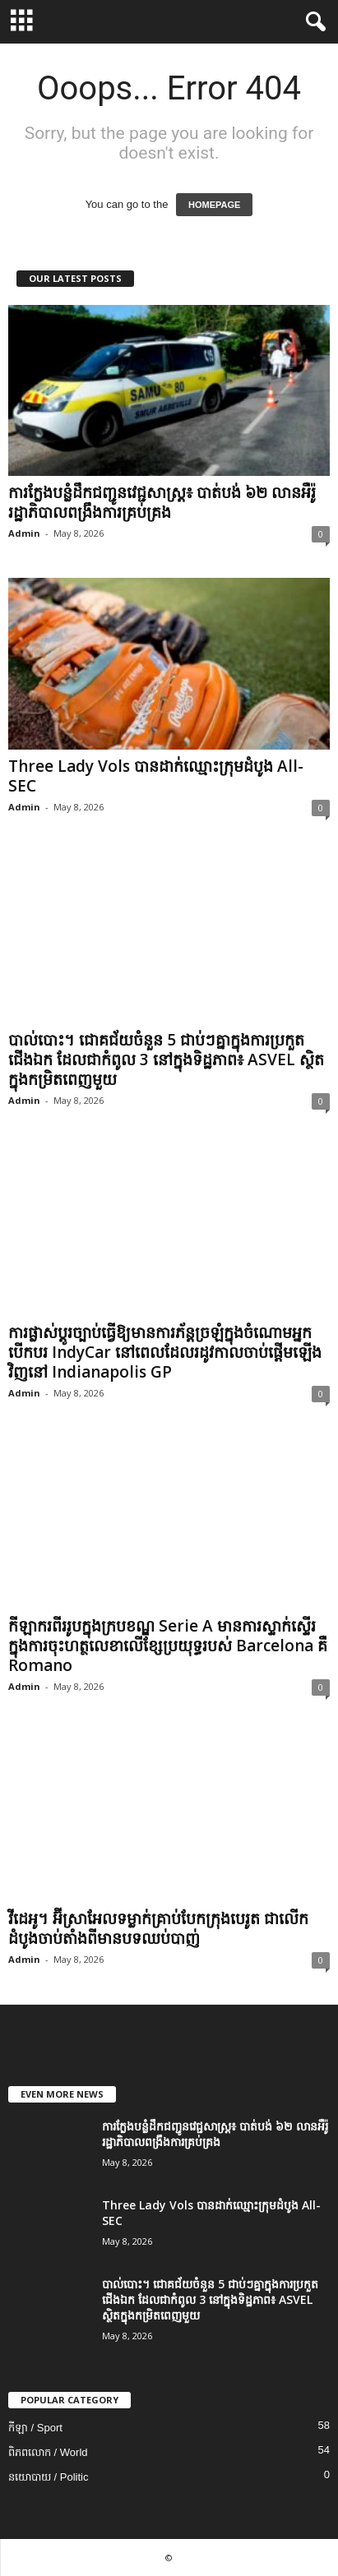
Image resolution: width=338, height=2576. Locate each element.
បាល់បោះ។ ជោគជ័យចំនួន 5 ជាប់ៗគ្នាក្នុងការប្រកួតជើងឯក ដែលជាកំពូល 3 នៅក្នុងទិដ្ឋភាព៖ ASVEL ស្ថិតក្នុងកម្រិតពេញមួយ (166, 1059)
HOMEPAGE (214, 205)
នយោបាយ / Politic (48, 2477)
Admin (24, 533)
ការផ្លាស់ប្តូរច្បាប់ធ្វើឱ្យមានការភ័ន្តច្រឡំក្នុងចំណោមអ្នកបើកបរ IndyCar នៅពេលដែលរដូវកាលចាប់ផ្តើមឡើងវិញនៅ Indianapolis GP (165, 1352)
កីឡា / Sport (35, 2427)
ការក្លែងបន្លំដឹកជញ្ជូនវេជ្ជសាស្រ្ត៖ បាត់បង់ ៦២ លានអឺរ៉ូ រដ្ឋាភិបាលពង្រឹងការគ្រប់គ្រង (162, 502)
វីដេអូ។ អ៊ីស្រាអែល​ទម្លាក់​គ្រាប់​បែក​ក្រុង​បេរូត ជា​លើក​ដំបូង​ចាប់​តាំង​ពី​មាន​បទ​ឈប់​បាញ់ (158, 1928)
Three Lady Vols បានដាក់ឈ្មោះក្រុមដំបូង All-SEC (155, 775)
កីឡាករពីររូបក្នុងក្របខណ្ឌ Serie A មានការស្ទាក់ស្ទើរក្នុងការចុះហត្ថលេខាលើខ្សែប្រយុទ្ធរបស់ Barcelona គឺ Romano (167, 1645)
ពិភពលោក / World (48, 2452)
